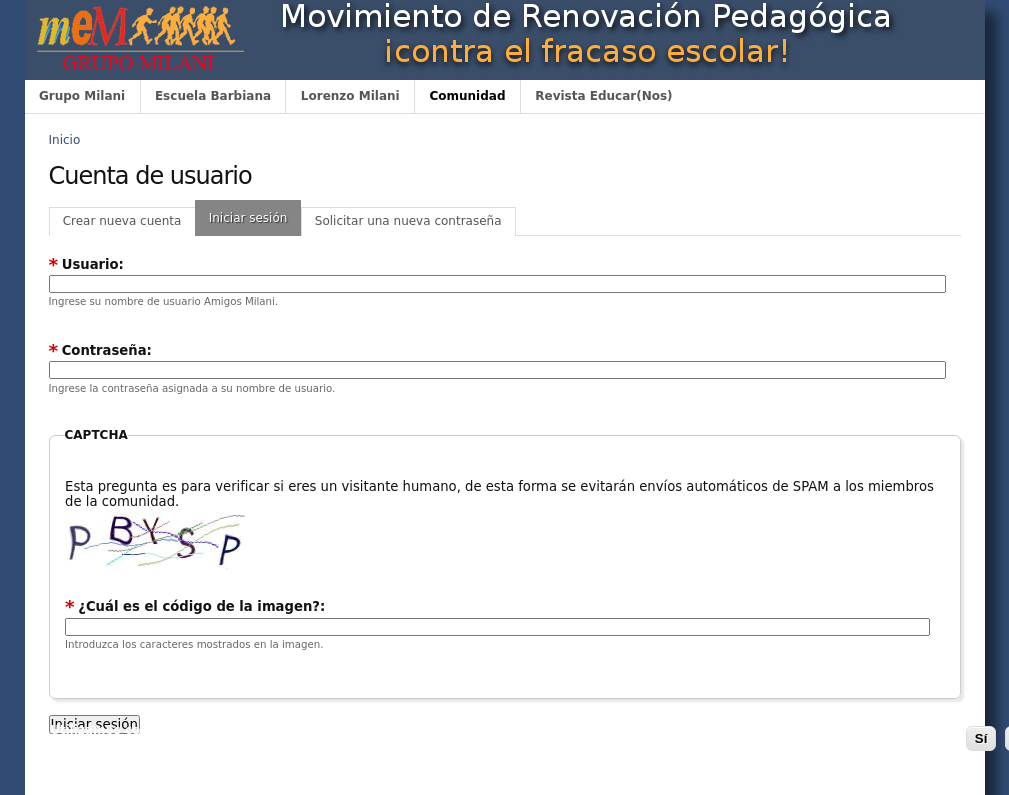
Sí (981, 738)
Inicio (65, 140)
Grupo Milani (82, 96)
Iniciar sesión (248, 218)
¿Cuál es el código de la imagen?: (195, 606)
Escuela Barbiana (213, 96)
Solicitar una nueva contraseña (408, 221)
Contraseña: (100, 350)
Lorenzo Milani (350, 96)
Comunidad (467, 96)
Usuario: (86, 264)
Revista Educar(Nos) (603, 96)
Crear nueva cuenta (122, 221)
